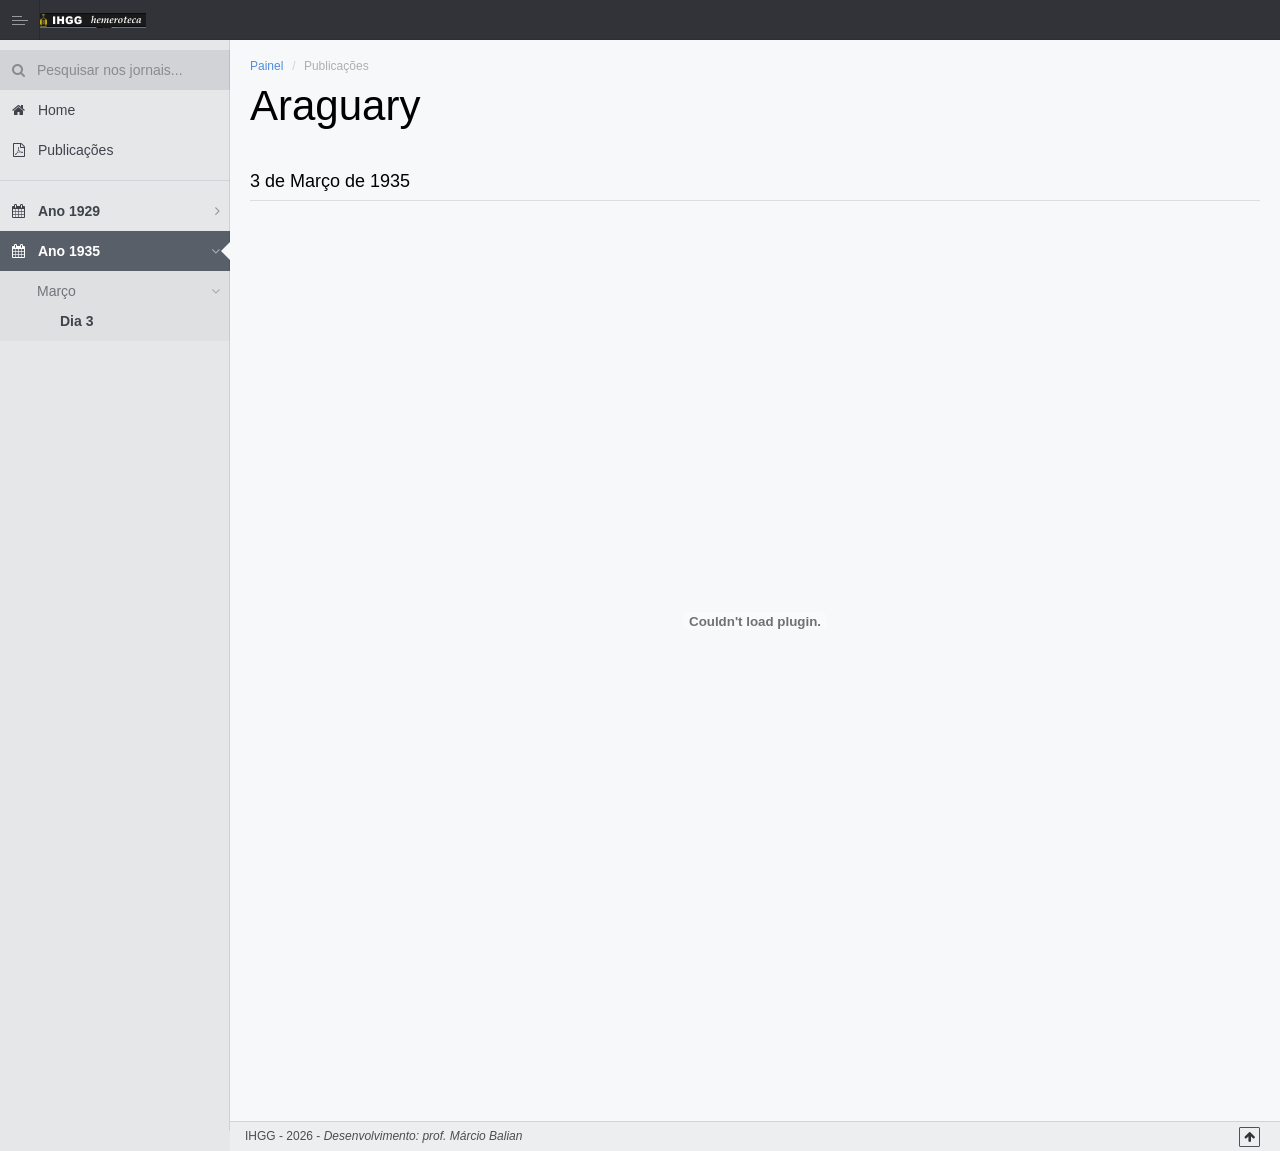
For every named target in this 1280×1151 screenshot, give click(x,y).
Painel (266, 66)
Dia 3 (76, 321)
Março (56, 291)
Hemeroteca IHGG (93, 20)
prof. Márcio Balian (472, 1136)
